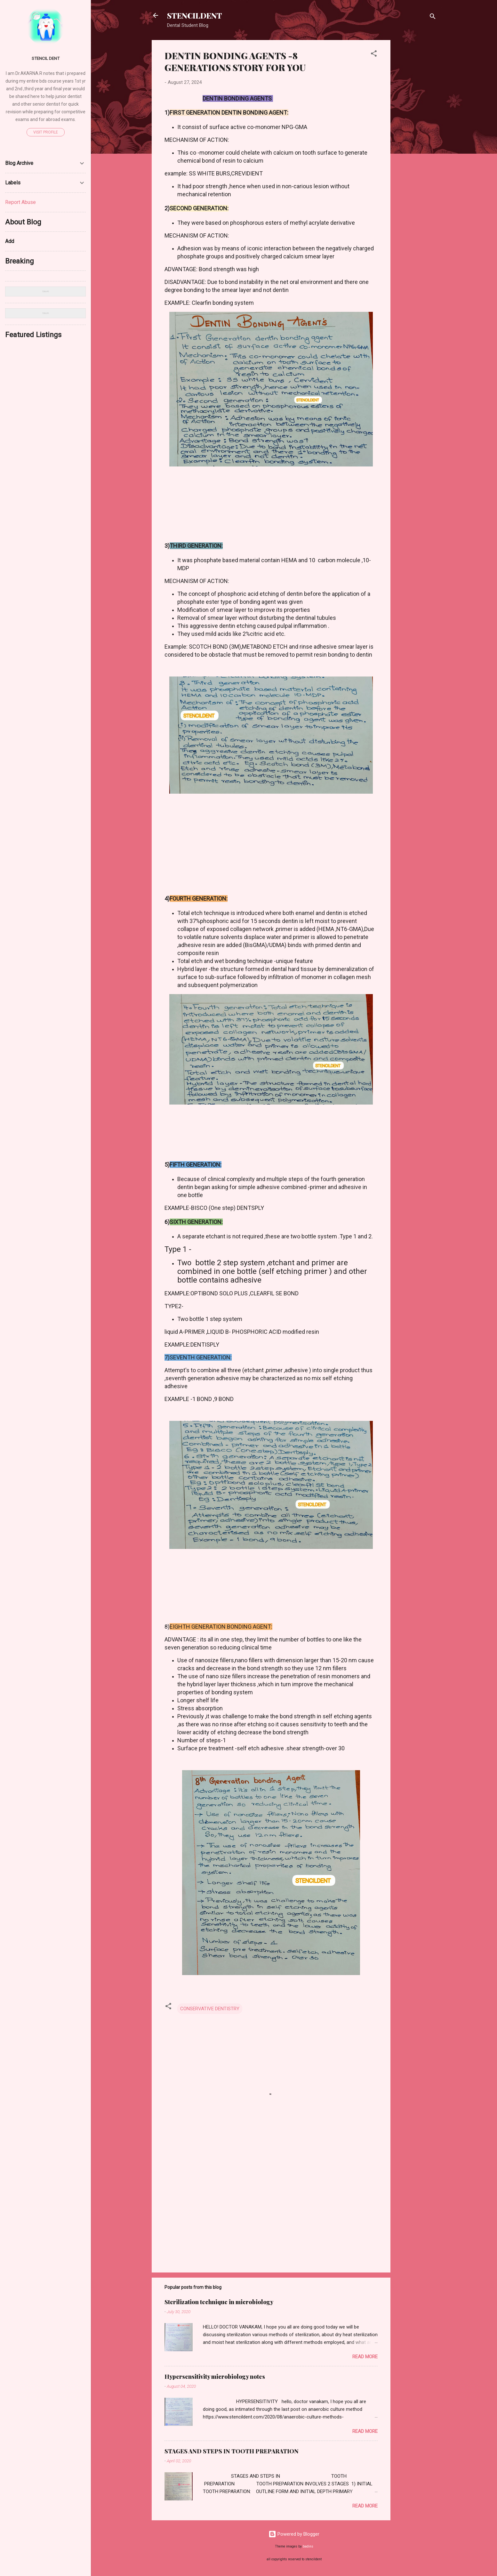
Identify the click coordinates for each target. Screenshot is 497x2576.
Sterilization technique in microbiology (218, 2302)
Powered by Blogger (294, 2534)
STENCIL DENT (46, 58)
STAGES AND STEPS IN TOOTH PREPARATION (231, 2451)
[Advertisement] (416, 136)
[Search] (433, 17)
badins (308, 2546)
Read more (365, 2357)
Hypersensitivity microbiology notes (214, 2376)
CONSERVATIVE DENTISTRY (209, 2009)
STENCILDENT (194, 15)
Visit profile (45, 132)
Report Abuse (20, 202)
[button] (374, 55)
